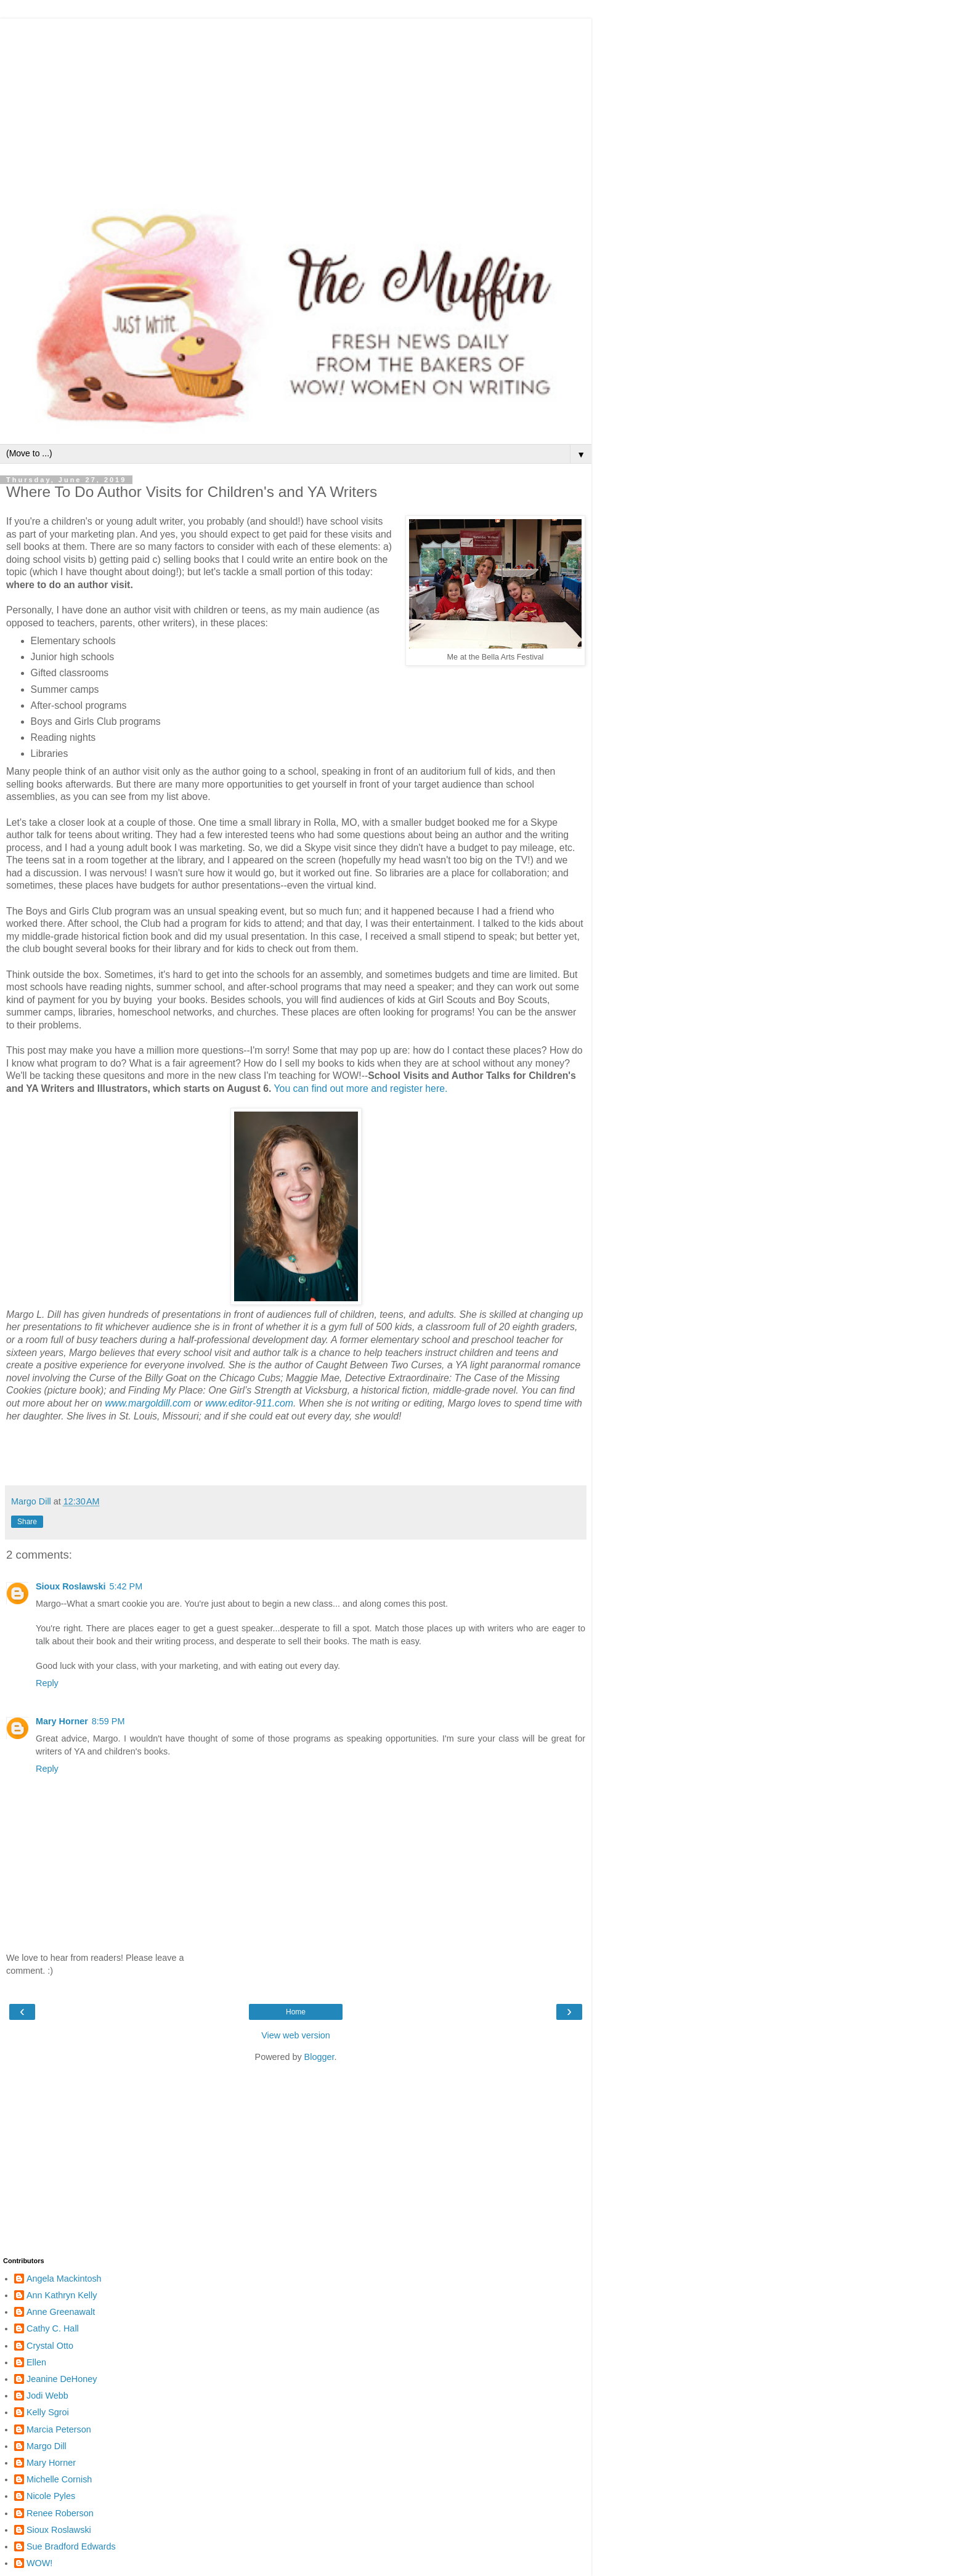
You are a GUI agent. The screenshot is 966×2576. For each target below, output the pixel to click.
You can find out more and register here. (362, 1088)
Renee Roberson (60, 2513)
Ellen (36, 2362)
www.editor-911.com (249, 1403)
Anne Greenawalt (60, 2312)
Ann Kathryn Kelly (61, 2295)
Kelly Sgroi (47, 2412)
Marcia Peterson (58, 2429)
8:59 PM (108, 1721)
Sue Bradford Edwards (71, 2546)
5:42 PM (126, 1586)
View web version (295, 2035)
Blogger (319, 2057)
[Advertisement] (295, 104)
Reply (47, 1683)
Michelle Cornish (59, 2479)
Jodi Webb (47, 2395)
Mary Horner (62, 1721)
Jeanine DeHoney (61, 2379)
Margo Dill (46, 2446)
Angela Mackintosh (64, 2278)
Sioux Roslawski (71, 1586)
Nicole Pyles (50, 2496)
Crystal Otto (49, 2346)
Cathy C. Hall (52, 2328)
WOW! (39, 2563)
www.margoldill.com (148, 1403)
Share (27, 1521)
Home (296, 2012)
